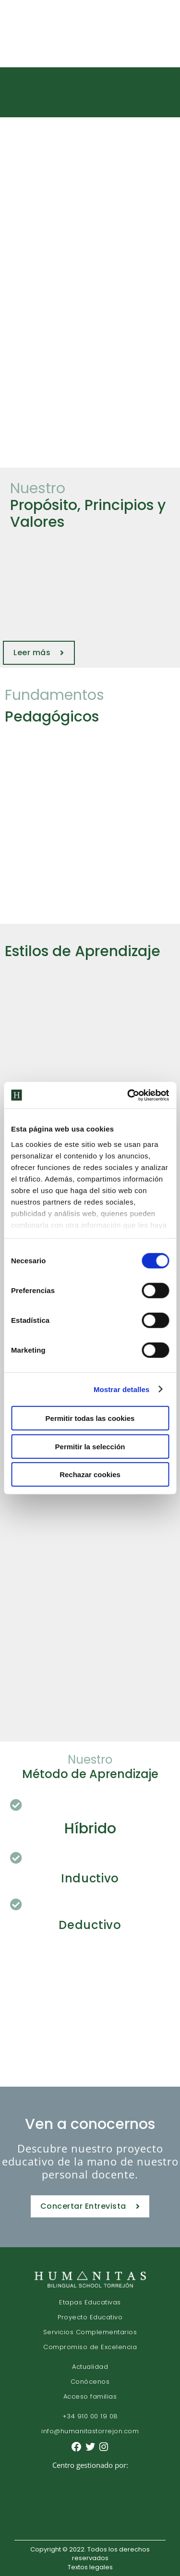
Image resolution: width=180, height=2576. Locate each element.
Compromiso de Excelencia (90, 2347)
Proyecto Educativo (90, 2317)
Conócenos (90, 2381)
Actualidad (90, 2366)
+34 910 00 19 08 (90, 2416)
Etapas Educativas (90, 2302)
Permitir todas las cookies (90, 1418)
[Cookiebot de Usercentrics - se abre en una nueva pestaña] (128, 1095)
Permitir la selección (90, 1446)
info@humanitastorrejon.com (90, 2431)
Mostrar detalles (122, 1389)
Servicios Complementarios (90, 2332)
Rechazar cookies (90, 1474)
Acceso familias (90, 2396)
